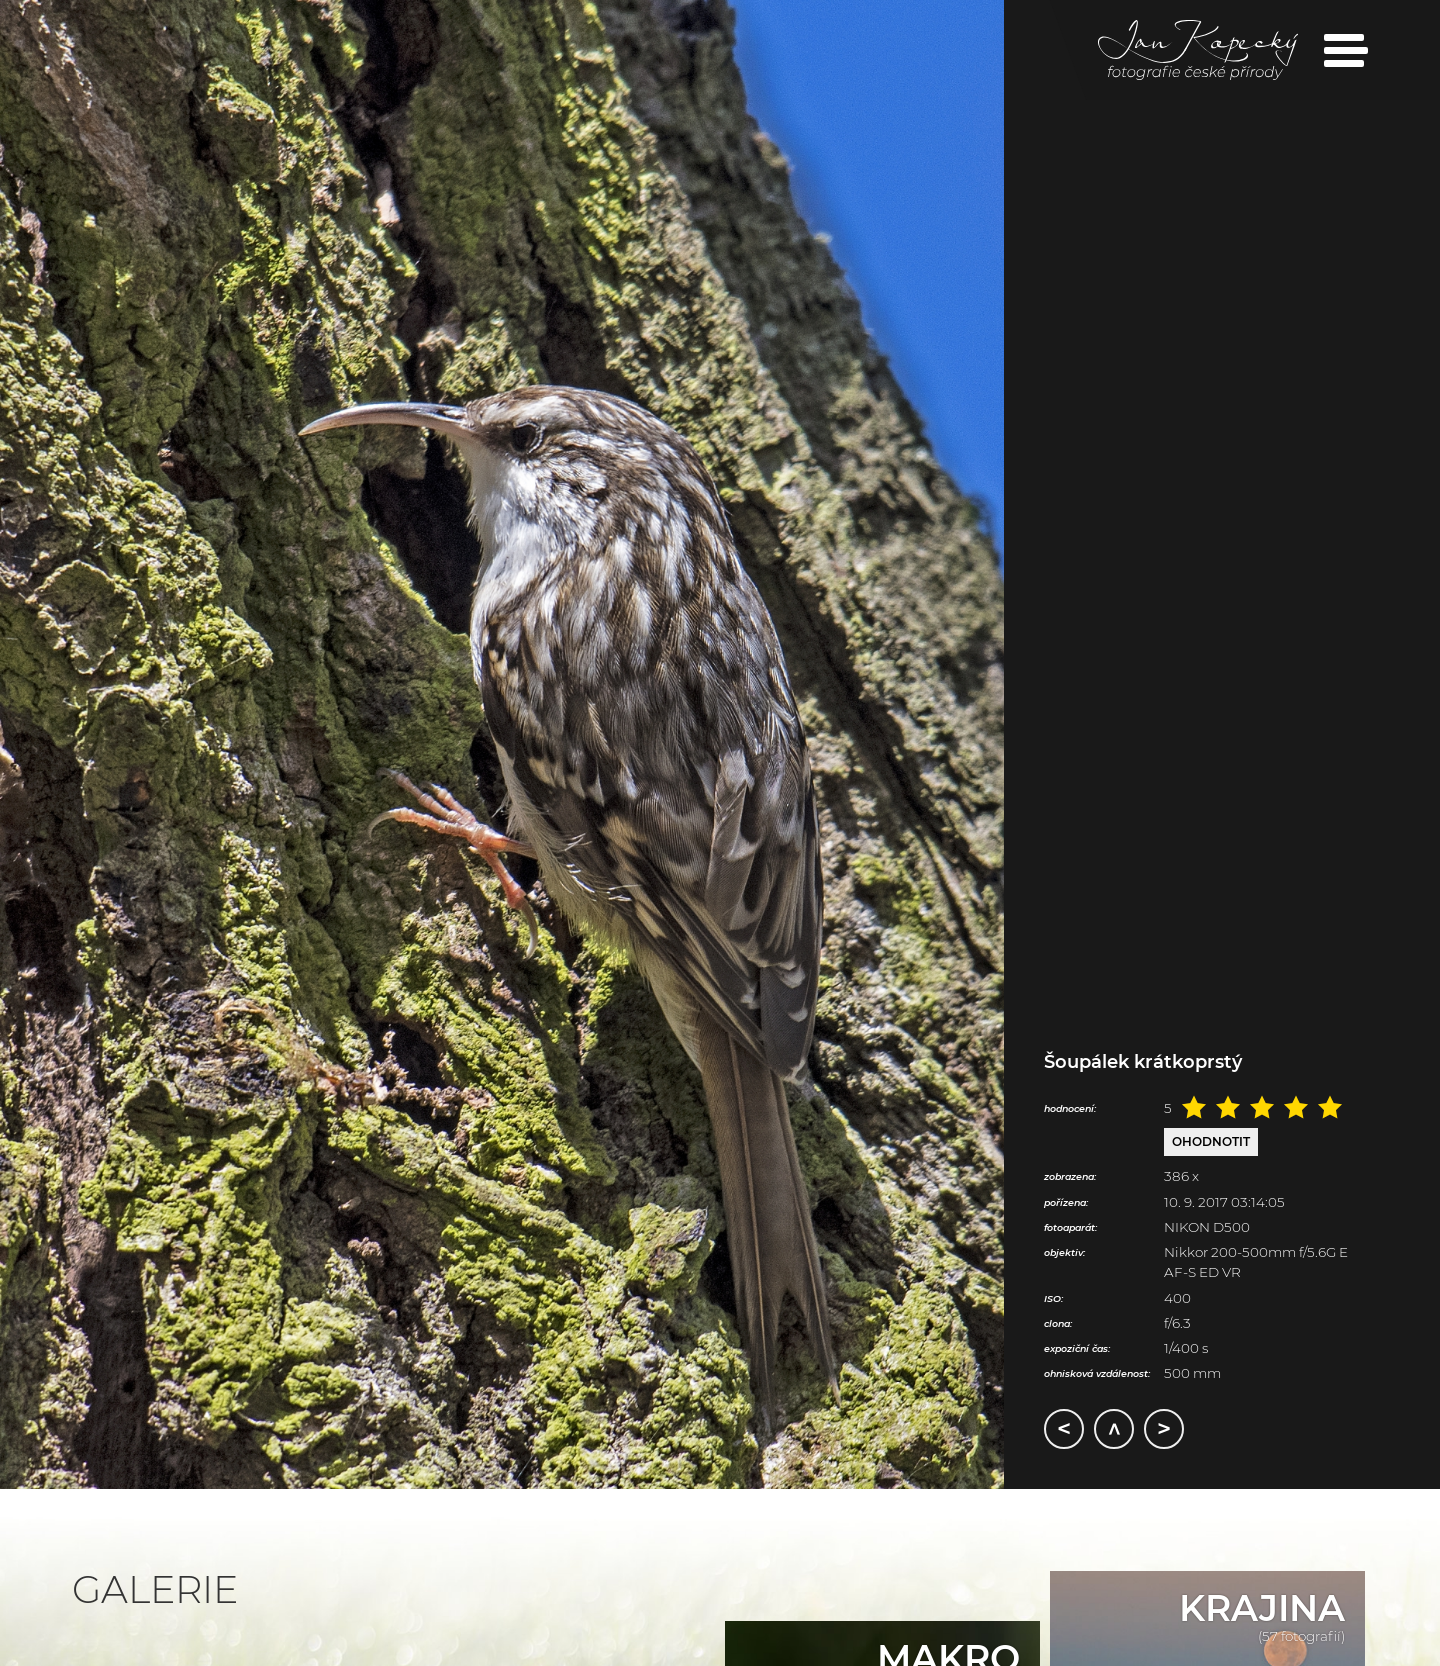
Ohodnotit (1211, 1141)
